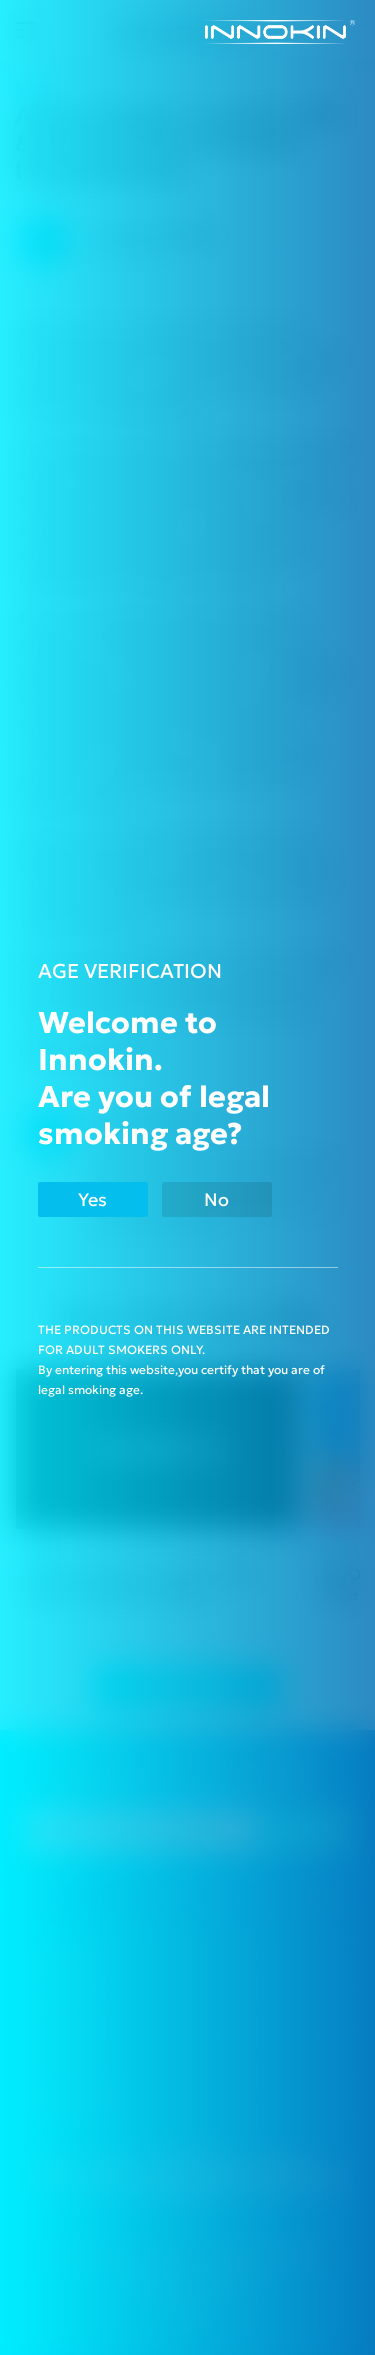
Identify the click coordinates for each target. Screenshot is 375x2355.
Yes (92, 1199)
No (216, 1199)
